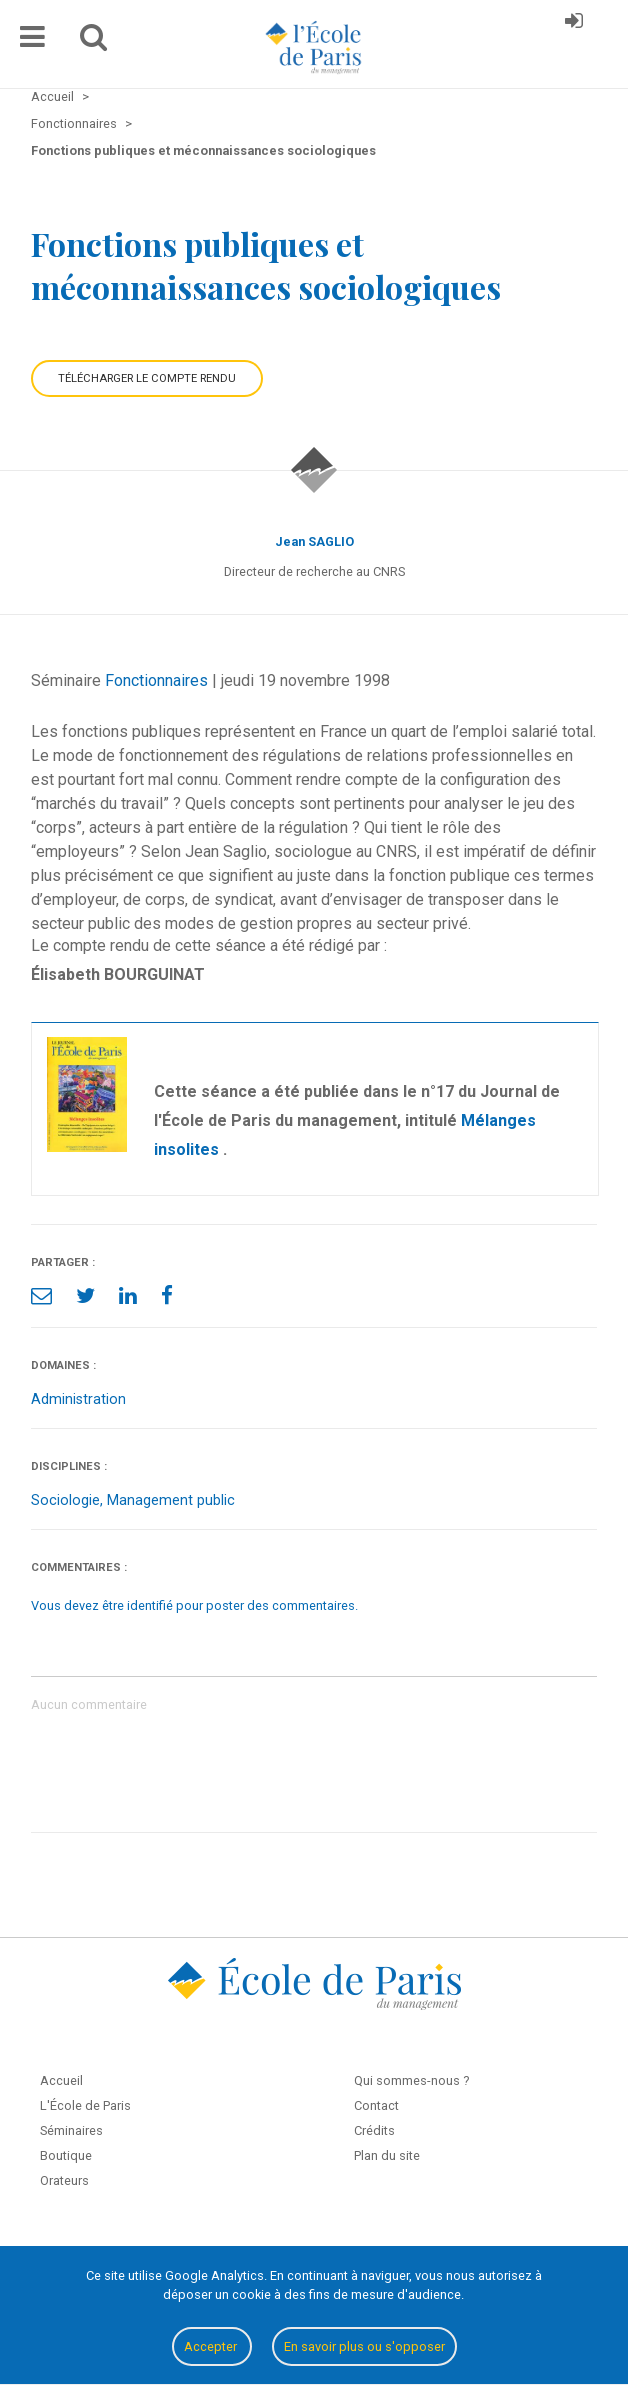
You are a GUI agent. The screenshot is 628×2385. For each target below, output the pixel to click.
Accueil (61, 2080)
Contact (376, 2105)
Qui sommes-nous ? (411, 2080)
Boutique (66, 2155)
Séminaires (71, 2130)
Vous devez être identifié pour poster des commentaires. (194, 1605)
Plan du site (387, 2155)
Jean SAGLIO (314, 541)
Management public (171, 1500)
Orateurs (64, 2180)
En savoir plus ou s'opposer (364, 2346)
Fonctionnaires (156, 680)
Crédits (374, 2130)
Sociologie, (69, 1500)
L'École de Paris (85, 2105)
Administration (78, 1399)
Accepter (212, 2346)
